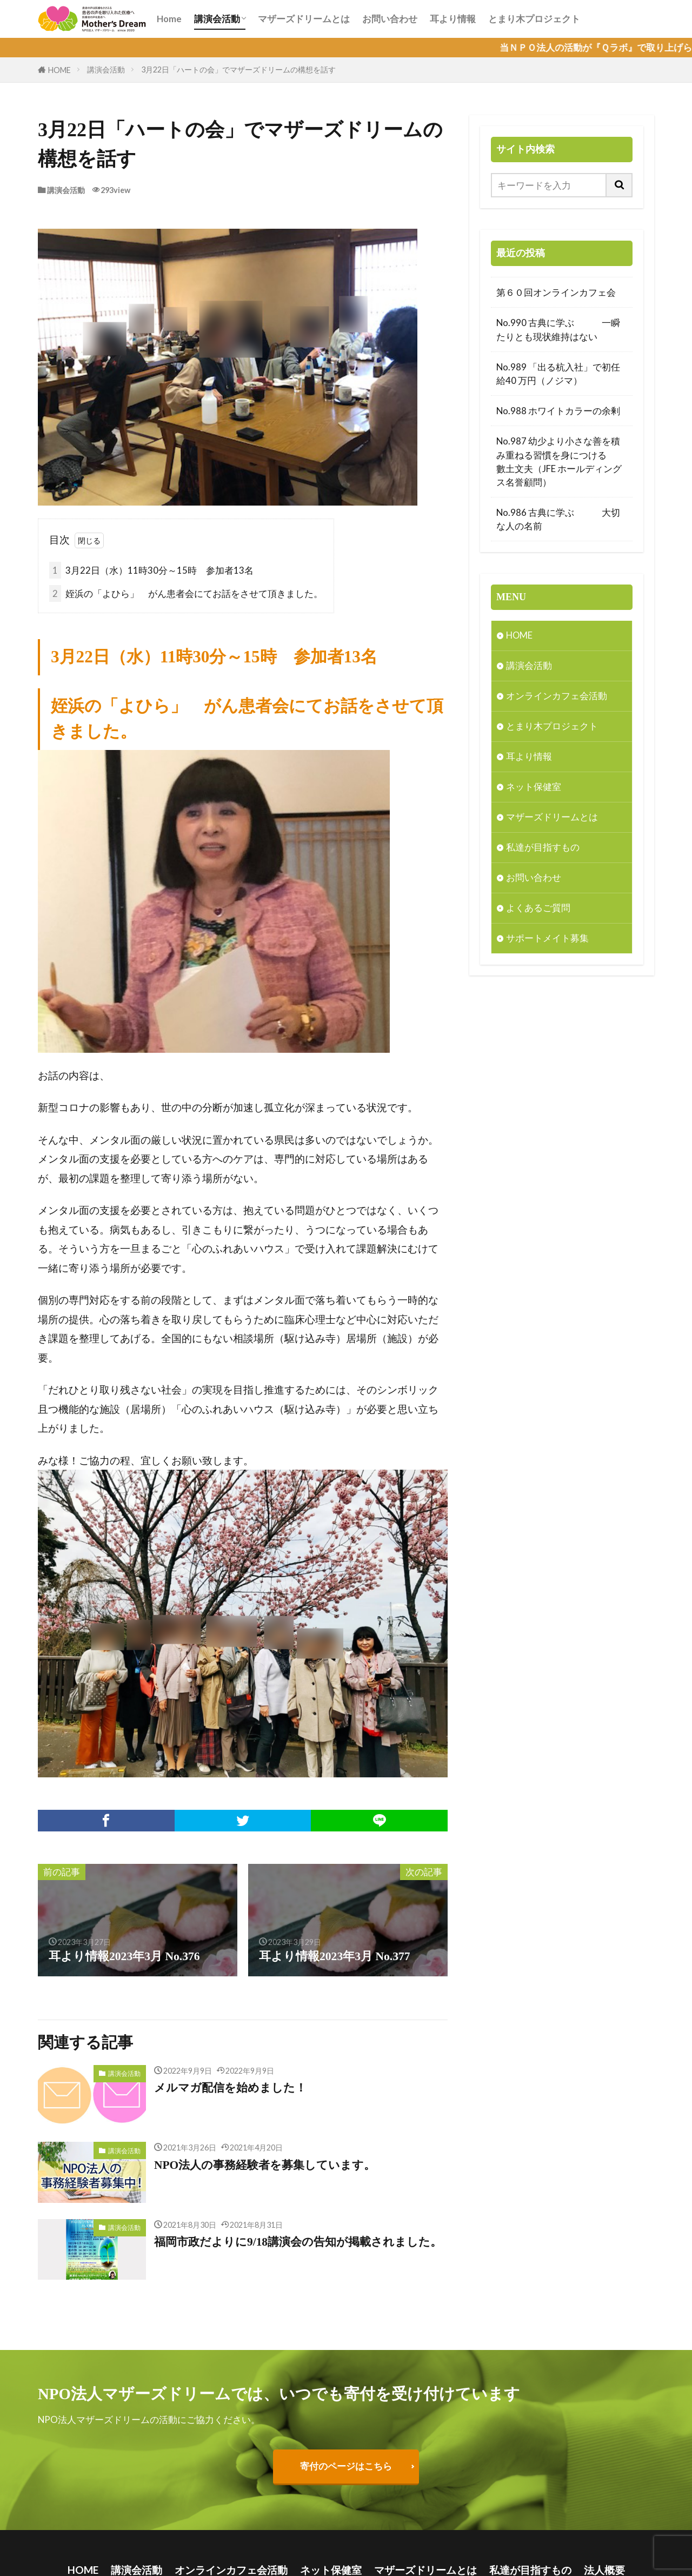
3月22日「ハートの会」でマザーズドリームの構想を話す (238, 69)
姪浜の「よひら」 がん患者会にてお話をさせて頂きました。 (186, 593)
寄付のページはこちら (346, 2466)
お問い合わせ (389, 18)
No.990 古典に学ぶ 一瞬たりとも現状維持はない (558, 329)
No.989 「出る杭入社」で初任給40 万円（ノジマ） (558, 373)
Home (169, 18)
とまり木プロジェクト (534, 18)
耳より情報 (453, 18)
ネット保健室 (533, 787)
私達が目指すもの (543, 848)
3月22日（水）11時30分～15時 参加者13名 (151, 570)
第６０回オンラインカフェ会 (556, 292)
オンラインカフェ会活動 (556, 696)
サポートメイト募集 (547, 939)
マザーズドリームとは (304, 18)
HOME (59, 70)
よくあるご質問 (538, 909)
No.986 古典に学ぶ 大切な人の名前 (558, 519)
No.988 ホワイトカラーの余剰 (559, 410)
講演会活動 (217, 18)
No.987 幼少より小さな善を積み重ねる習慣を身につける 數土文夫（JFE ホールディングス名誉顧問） (561, 461)
